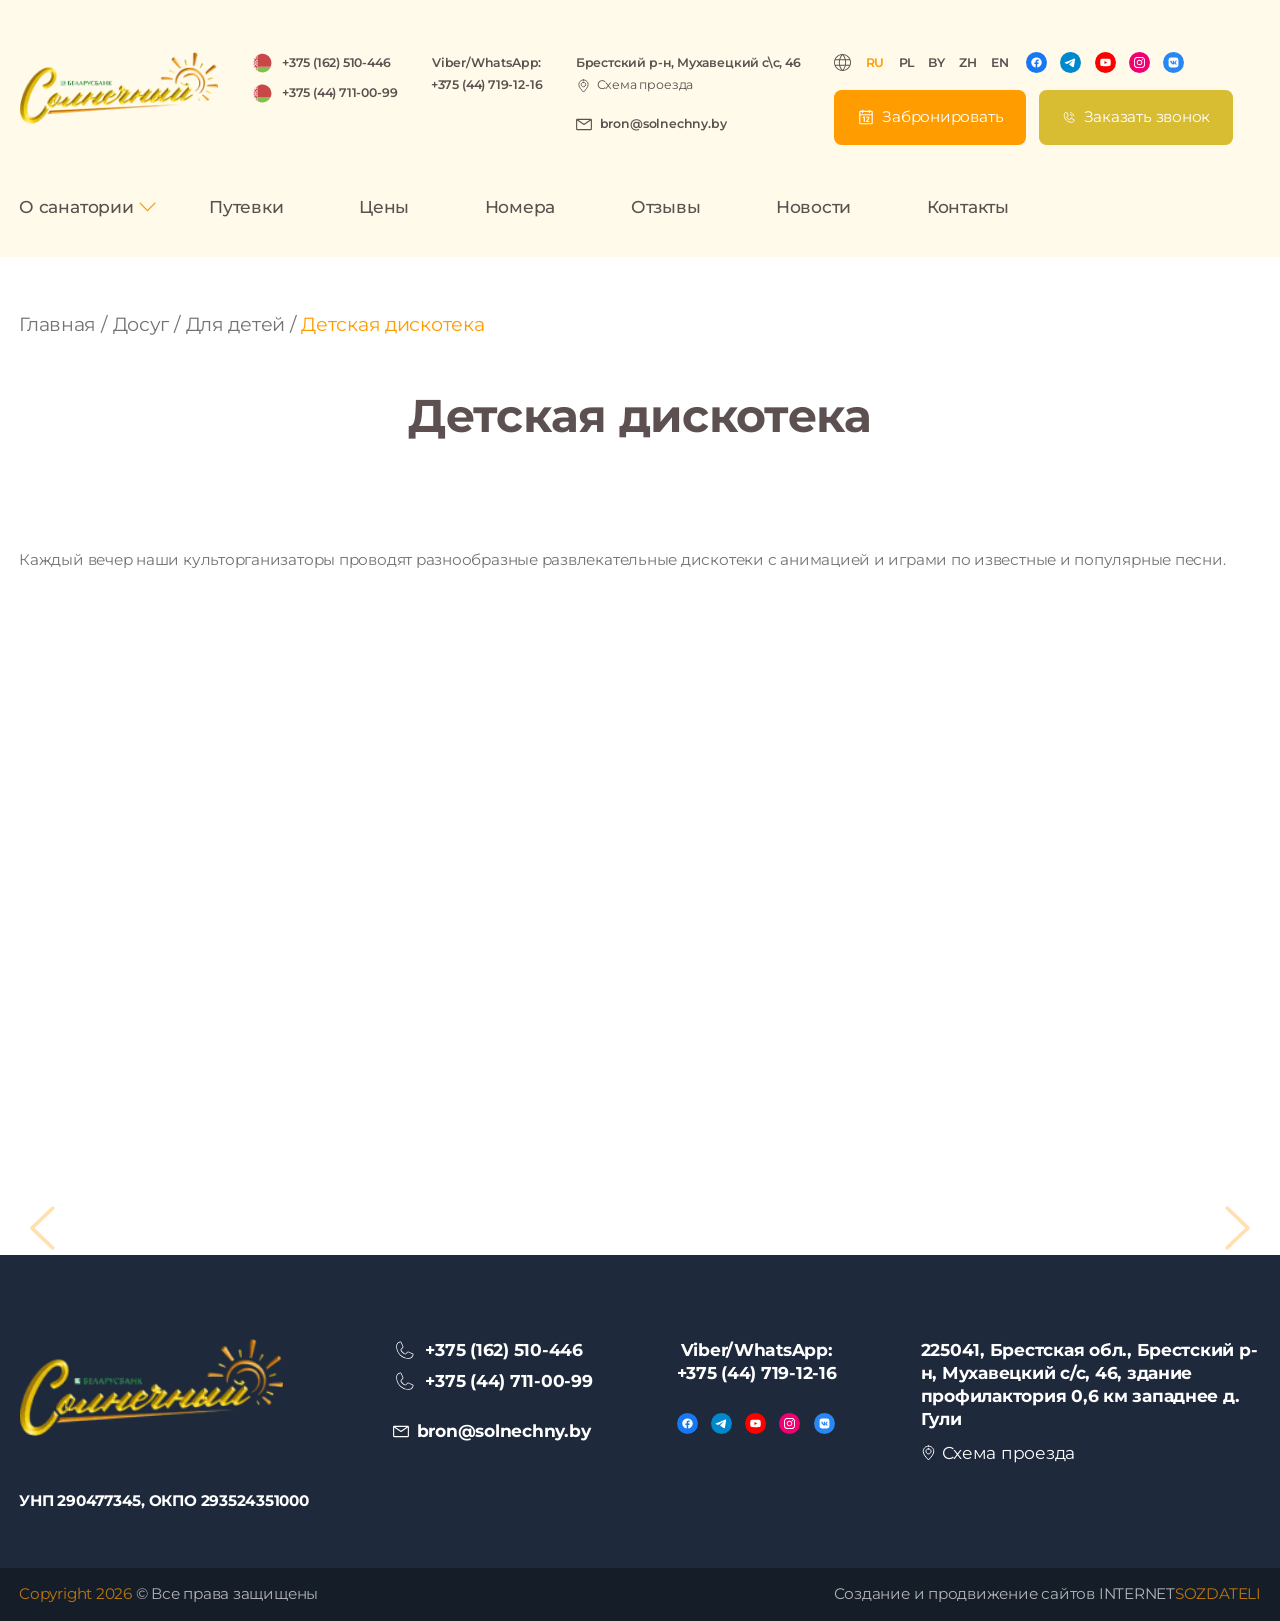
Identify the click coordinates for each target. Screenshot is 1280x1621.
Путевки (246, 206)
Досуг (141, 325)
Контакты (968, 206)
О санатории (76, 206)
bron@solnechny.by (663, 123)
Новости (813, 206)
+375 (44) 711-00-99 (339, 92)
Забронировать (942, 116)
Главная (57, 325)
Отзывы (666, 206)
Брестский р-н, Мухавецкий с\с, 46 (688, 62)
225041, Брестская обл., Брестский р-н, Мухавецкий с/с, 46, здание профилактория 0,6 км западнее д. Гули (1089, 1384)
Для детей (235, 325)
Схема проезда (645, 84)
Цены (384, 206)
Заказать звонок (1147, 116)
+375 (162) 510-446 (336, 62)
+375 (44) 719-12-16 (486, 84)
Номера (520, 206)
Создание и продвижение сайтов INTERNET (1047, 1593)
